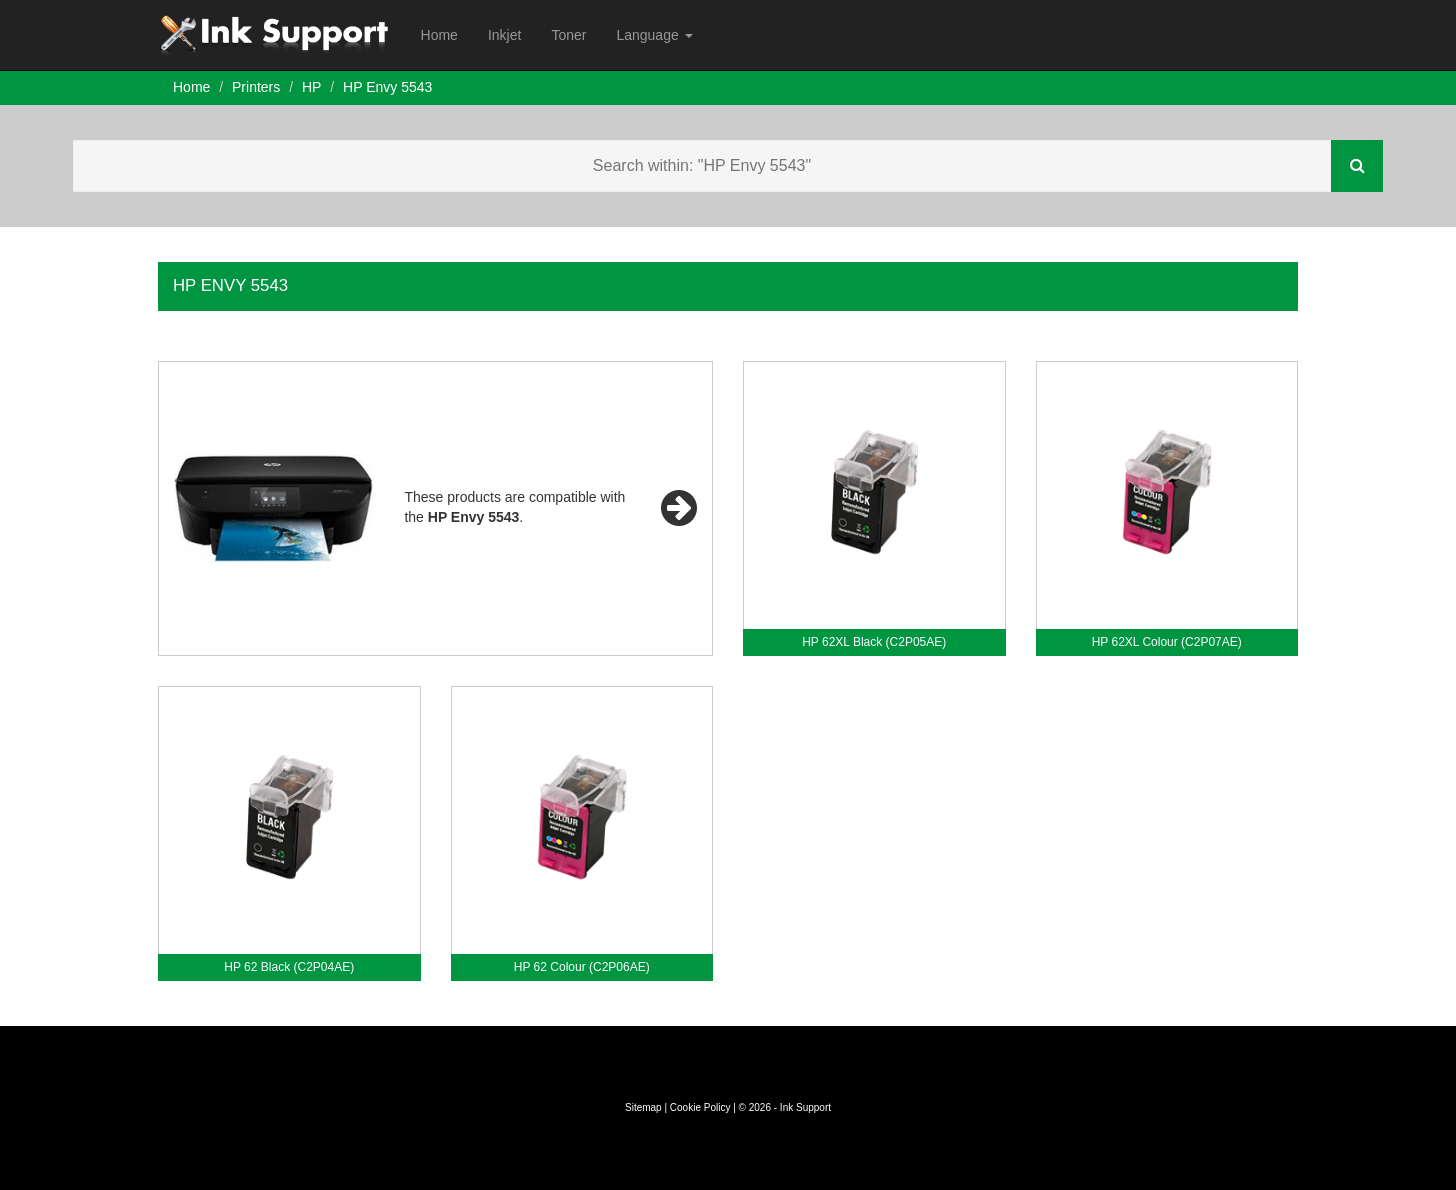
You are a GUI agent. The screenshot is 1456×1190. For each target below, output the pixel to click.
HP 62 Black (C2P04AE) (289, 967)
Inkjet (504, 35)
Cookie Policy (700, 1107)
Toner (568, 35)
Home (439, 35)
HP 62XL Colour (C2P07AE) (1167, 642)
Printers (256, 87)
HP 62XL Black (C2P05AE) (874, 642)
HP (311, 87)
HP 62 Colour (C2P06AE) (582, 967)
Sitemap (643, 1107)
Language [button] (654, 35)
